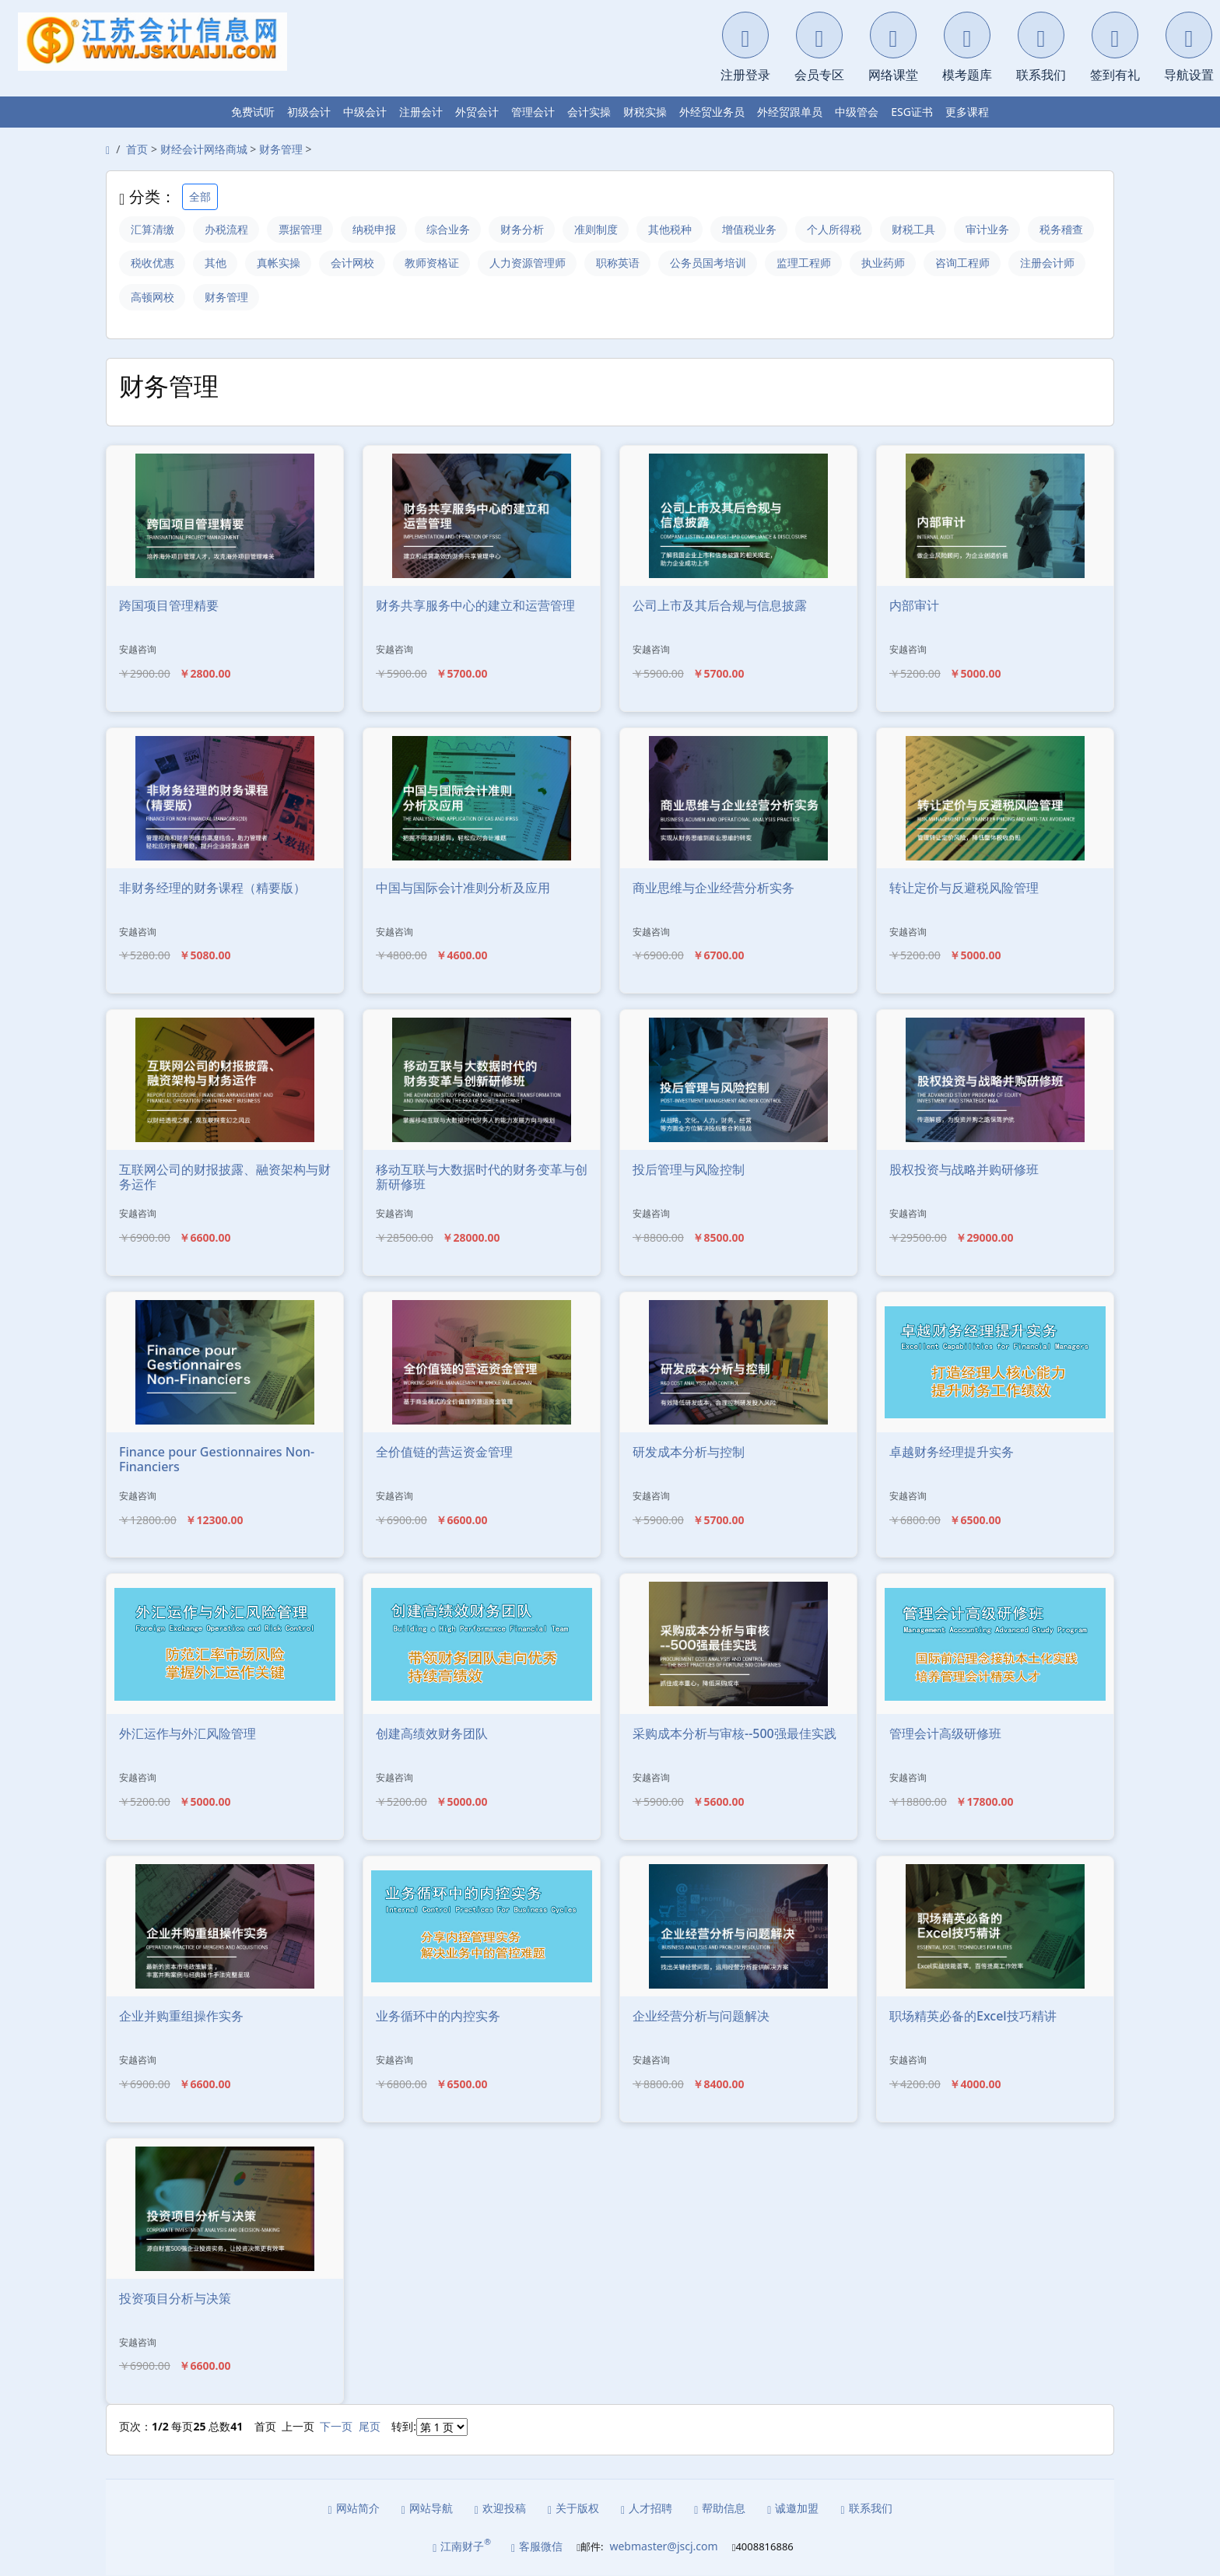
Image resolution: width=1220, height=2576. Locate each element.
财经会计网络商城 (203, 149)
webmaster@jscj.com (663, 2546)
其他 (291, 263)
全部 (200, 196)
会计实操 (589, 111)
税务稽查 (152, 263)
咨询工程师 (1045, 263)
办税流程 (227, 229)
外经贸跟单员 (789, 111)
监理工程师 (884, 263)
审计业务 (996, 229)
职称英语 (697, 263)
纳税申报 (376, 229)
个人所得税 (841, 229)
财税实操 (645, 111)
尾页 (369, 2427)
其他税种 (675, 229)
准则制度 (600, 229)
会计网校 (429, 263)
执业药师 (965, 263)
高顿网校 (238, 297)
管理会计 (533, 111)
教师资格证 (509, 263)
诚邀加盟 (793, 2509)
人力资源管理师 (606, 263)
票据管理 (302, 229)
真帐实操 (355, 263)
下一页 (336, 2427)
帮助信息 (719, 2509)
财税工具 (921, 229)
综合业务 (451, 229)
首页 (137, 149)
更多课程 (967, 111)
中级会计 (365, 111)
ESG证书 (912, 111)
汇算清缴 (152, 229)
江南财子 (462, 2546)
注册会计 (421, 111)
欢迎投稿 (500, 2509)
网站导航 (427, 2509)
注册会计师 (158, 297)
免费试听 (253, 111)
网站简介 (354, 2509)
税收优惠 (227, 263)
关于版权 (573, 2509)
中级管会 (856, 111)
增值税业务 (755, 229)
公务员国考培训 (788, 263)
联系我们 (866, 2509)
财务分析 (526, 229)
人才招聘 (646, 2509)
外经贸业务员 (712, 111)
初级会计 (309, 111)
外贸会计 (477, 111)
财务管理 (281, 149)
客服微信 (537, 2547)
